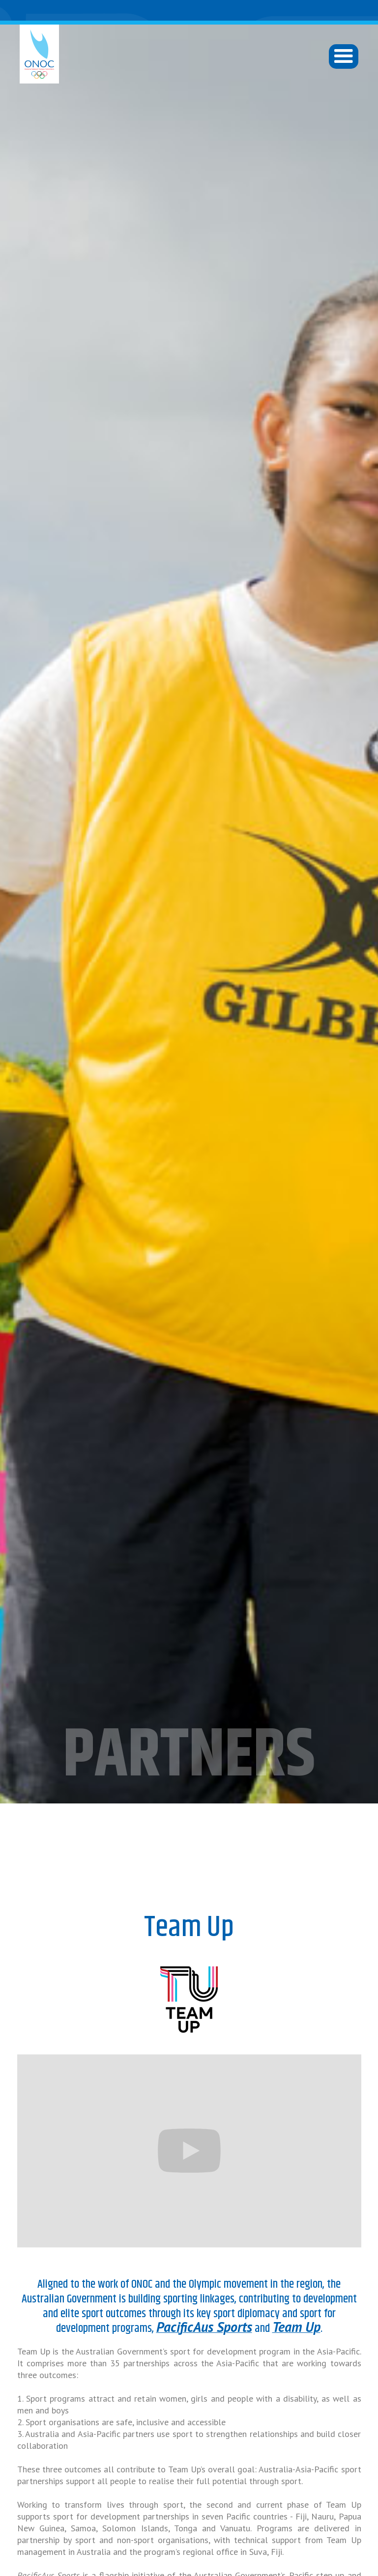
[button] (343, 56)
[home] (39, 54)
